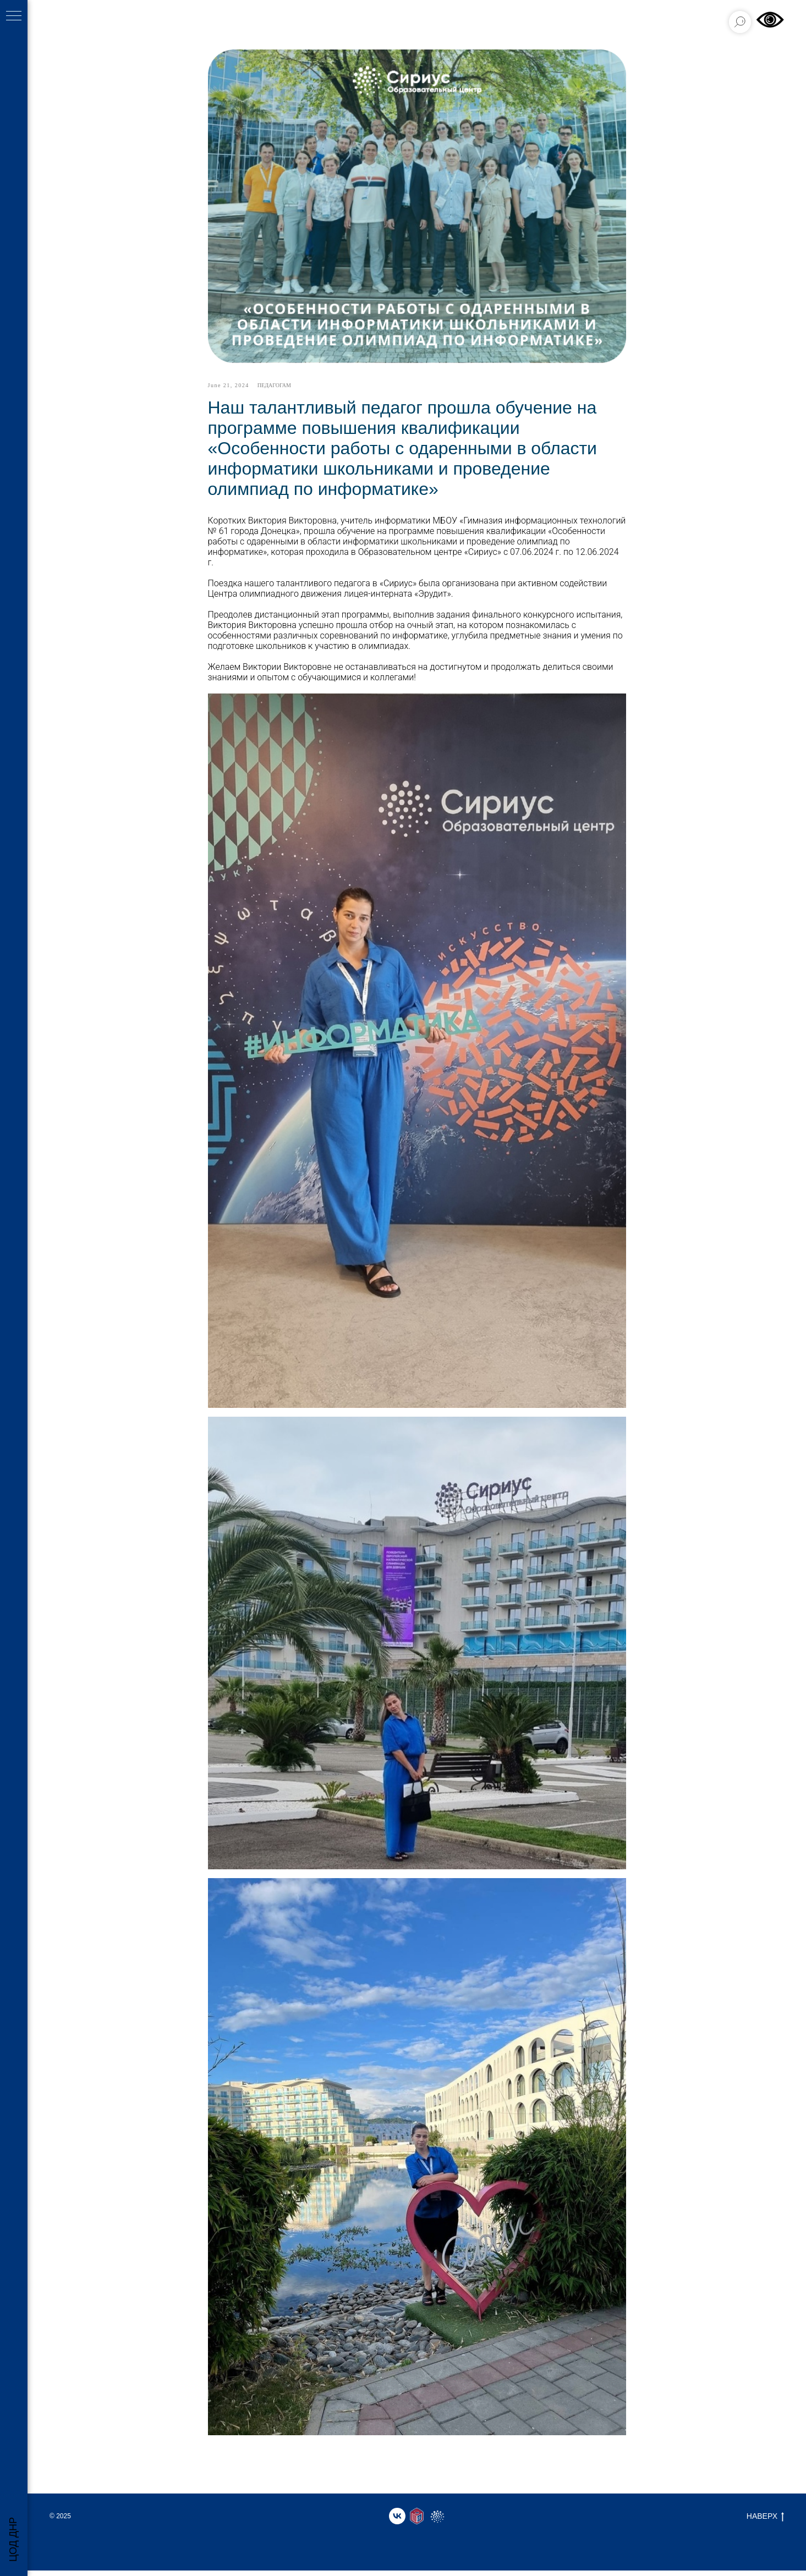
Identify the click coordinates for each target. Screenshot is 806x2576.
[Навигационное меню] (13, 16)
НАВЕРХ (765, 2522)
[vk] (397, 2521)
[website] (417, 2521)
